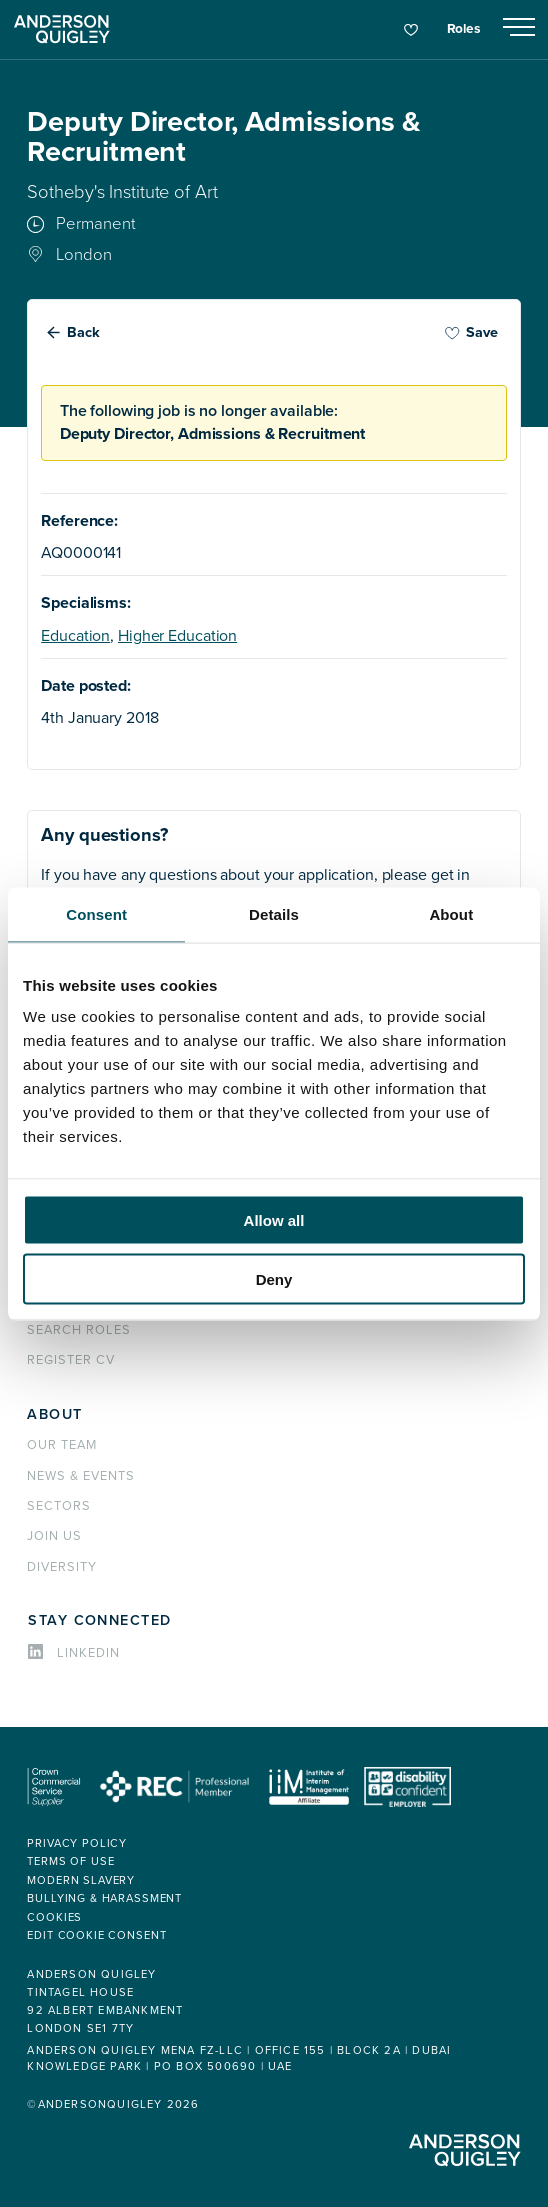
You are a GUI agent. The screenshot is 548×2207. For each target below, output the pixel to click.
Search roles (79, 1330)
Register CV (71, 1360)
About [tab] (451, 913)
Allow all (274, 1220)
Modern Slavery (81, 1880)
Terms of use (70, 1861)
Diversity (62, 1567)
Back (83, 332)
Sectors (59, 1506)
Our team (62, 1445)
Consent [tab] (96, 913)
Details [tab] (274, 913)
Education (75, 636)
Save (471, 332)
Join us (54, 1536)
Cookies (54, 1917)
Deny (274, 1278)
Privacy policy (77, 1843)
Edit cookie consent (96, 1935)
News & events (80, 1476)
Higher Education (177, 636)
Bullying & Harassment (104, 1898)
